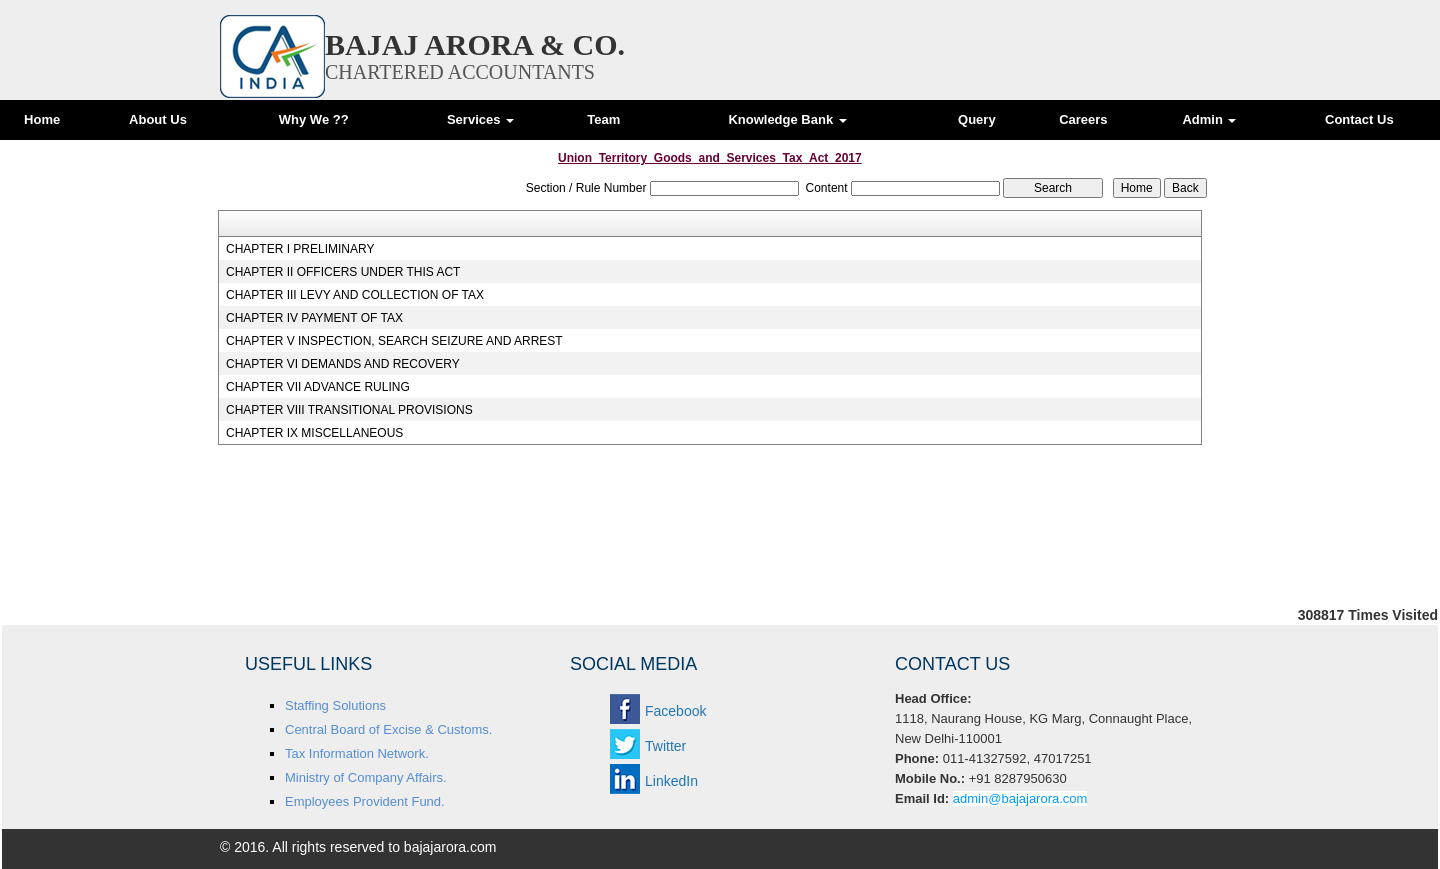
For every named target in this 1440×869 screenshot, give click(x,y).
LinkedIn (671, 781)
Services (480, 119)
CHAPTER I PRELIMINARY (300, 249)
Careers (1083, 119)
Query (977, 119)
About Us (158, 119)
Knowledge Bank (787, 119)
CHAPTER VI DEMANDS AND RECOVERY (343, 364)
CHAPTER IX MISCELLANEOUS (314, 433)
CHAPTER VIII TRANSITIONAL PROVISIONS (349, 410)
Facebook (675, 711)
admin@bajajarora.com (1020, 798)
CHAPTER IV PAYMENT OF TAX (314, 318)
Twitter (665, 746)
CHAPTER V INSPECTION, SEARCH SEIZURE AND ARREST (394, 341)
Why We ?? (314, 119)
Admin (1209, 119)
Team (603, 119)
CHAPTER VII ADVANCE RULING (318, 387)
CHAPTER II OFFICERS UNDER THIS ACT (343, 272)
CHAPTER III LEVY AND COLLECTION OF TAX (355, 295)
